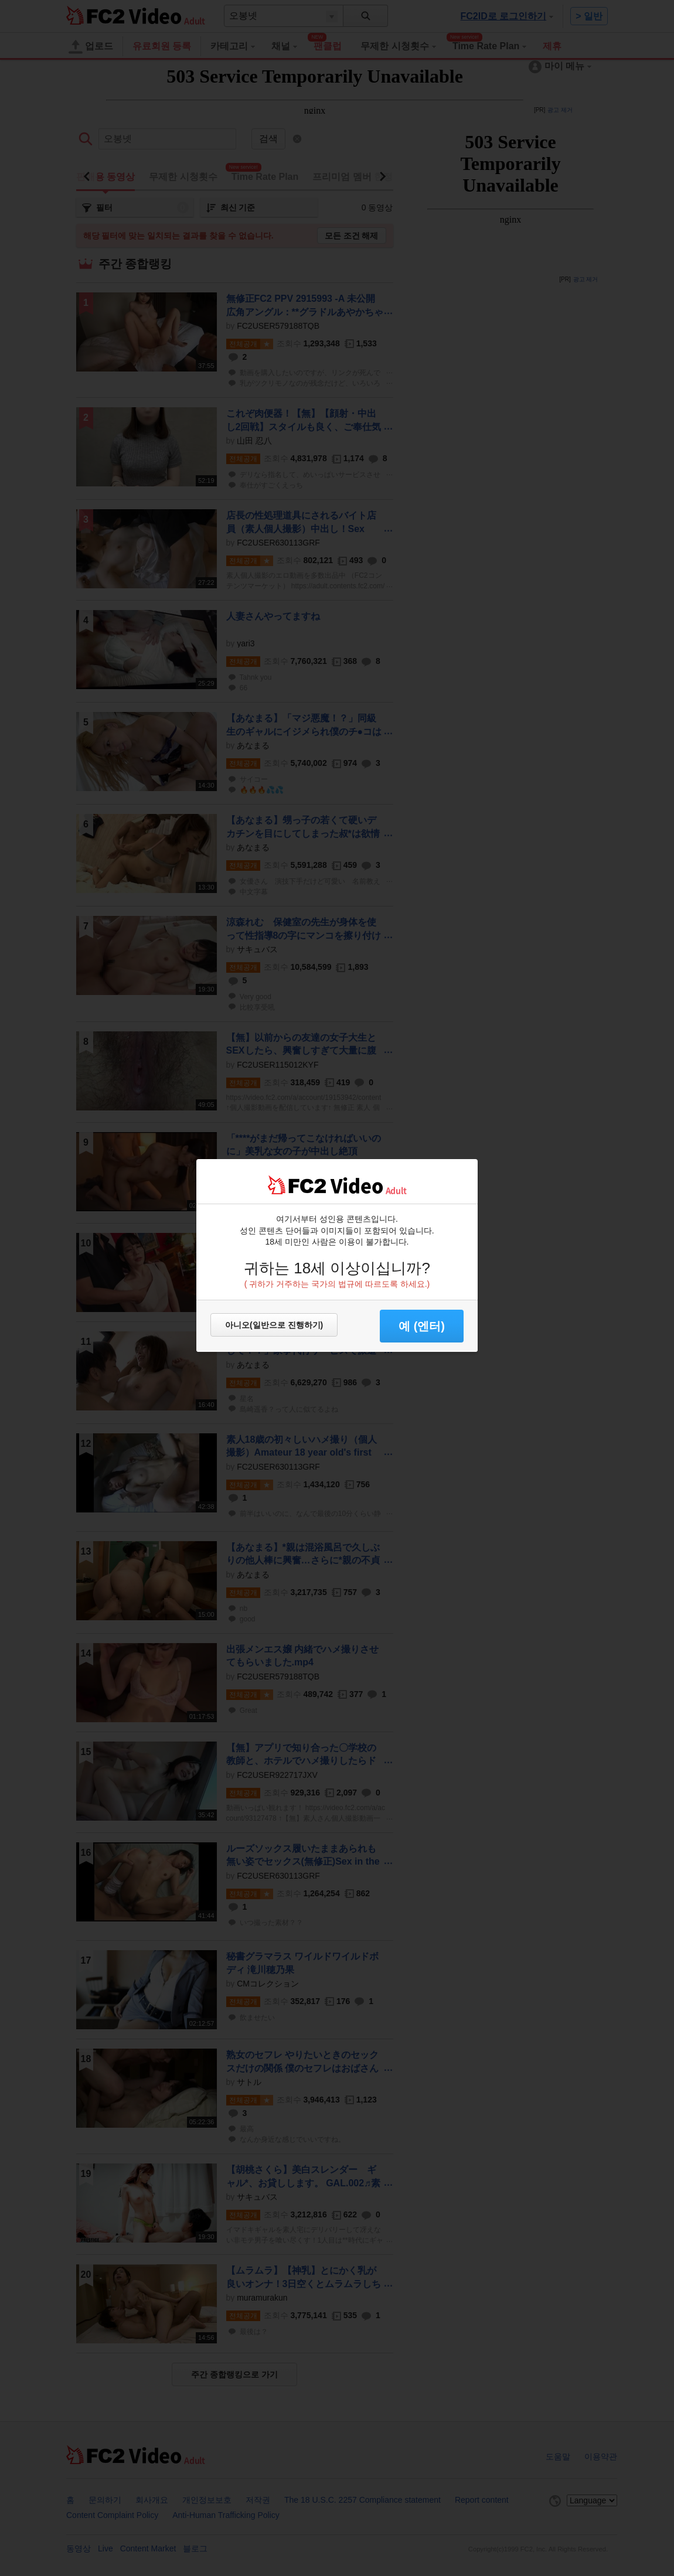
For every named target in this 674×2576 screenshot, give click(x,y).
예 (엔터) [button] (422, 1326)
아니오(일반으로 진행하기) (274, 1325)
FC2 (297, 1184)
